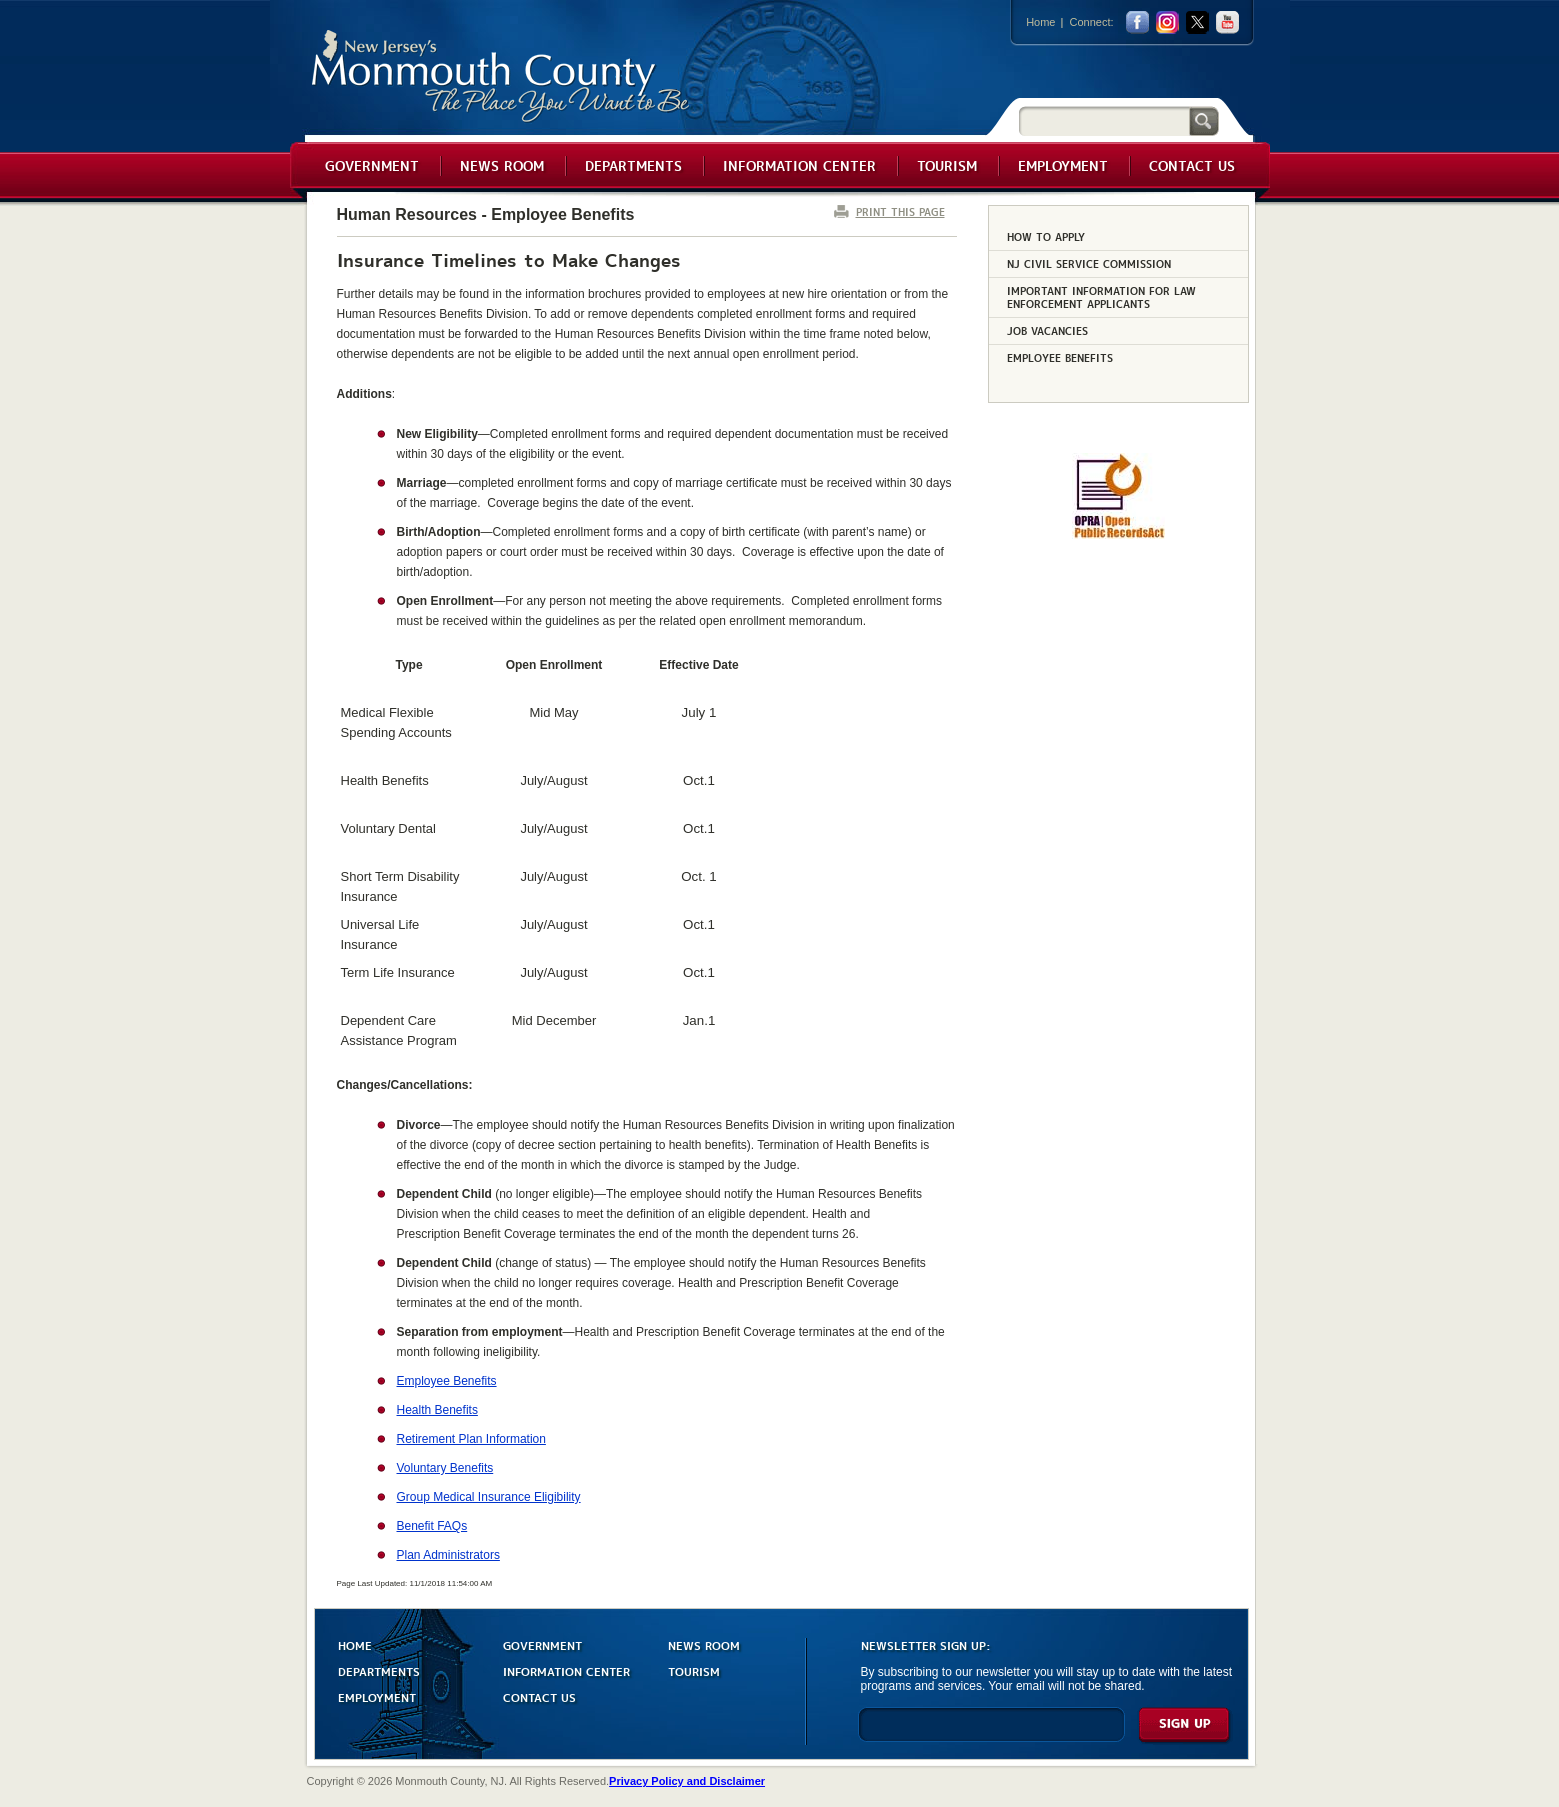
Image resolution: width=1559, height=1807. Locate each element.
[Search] (1104, 120)
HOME (355, 1644)
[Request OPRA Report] (1118, 535)
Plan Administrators (448, 1555)
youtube (1227, 22)
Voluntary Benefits (445, 1468)
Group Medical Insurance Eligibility (489, 1497)
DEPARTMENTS (379, 1670)
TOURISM (694, 1670)
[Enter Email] (991, 1733)
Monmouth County (501, 76)
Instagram (1167, 22)
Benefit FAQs (432, 1526)
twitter (1197, 22)
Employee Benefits (447, 1381)
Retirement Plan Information (471, 1439)
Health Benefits (437, 1410)
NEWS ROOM (704, 1644)
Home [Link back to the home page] (1040, 22)
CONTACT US (539, 1696)
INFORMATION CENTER (566, 1670)
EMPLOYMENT (377, 1696)
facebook (1137, 22)
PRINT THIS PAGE (900, 211)
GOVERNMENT (542, 1644)
